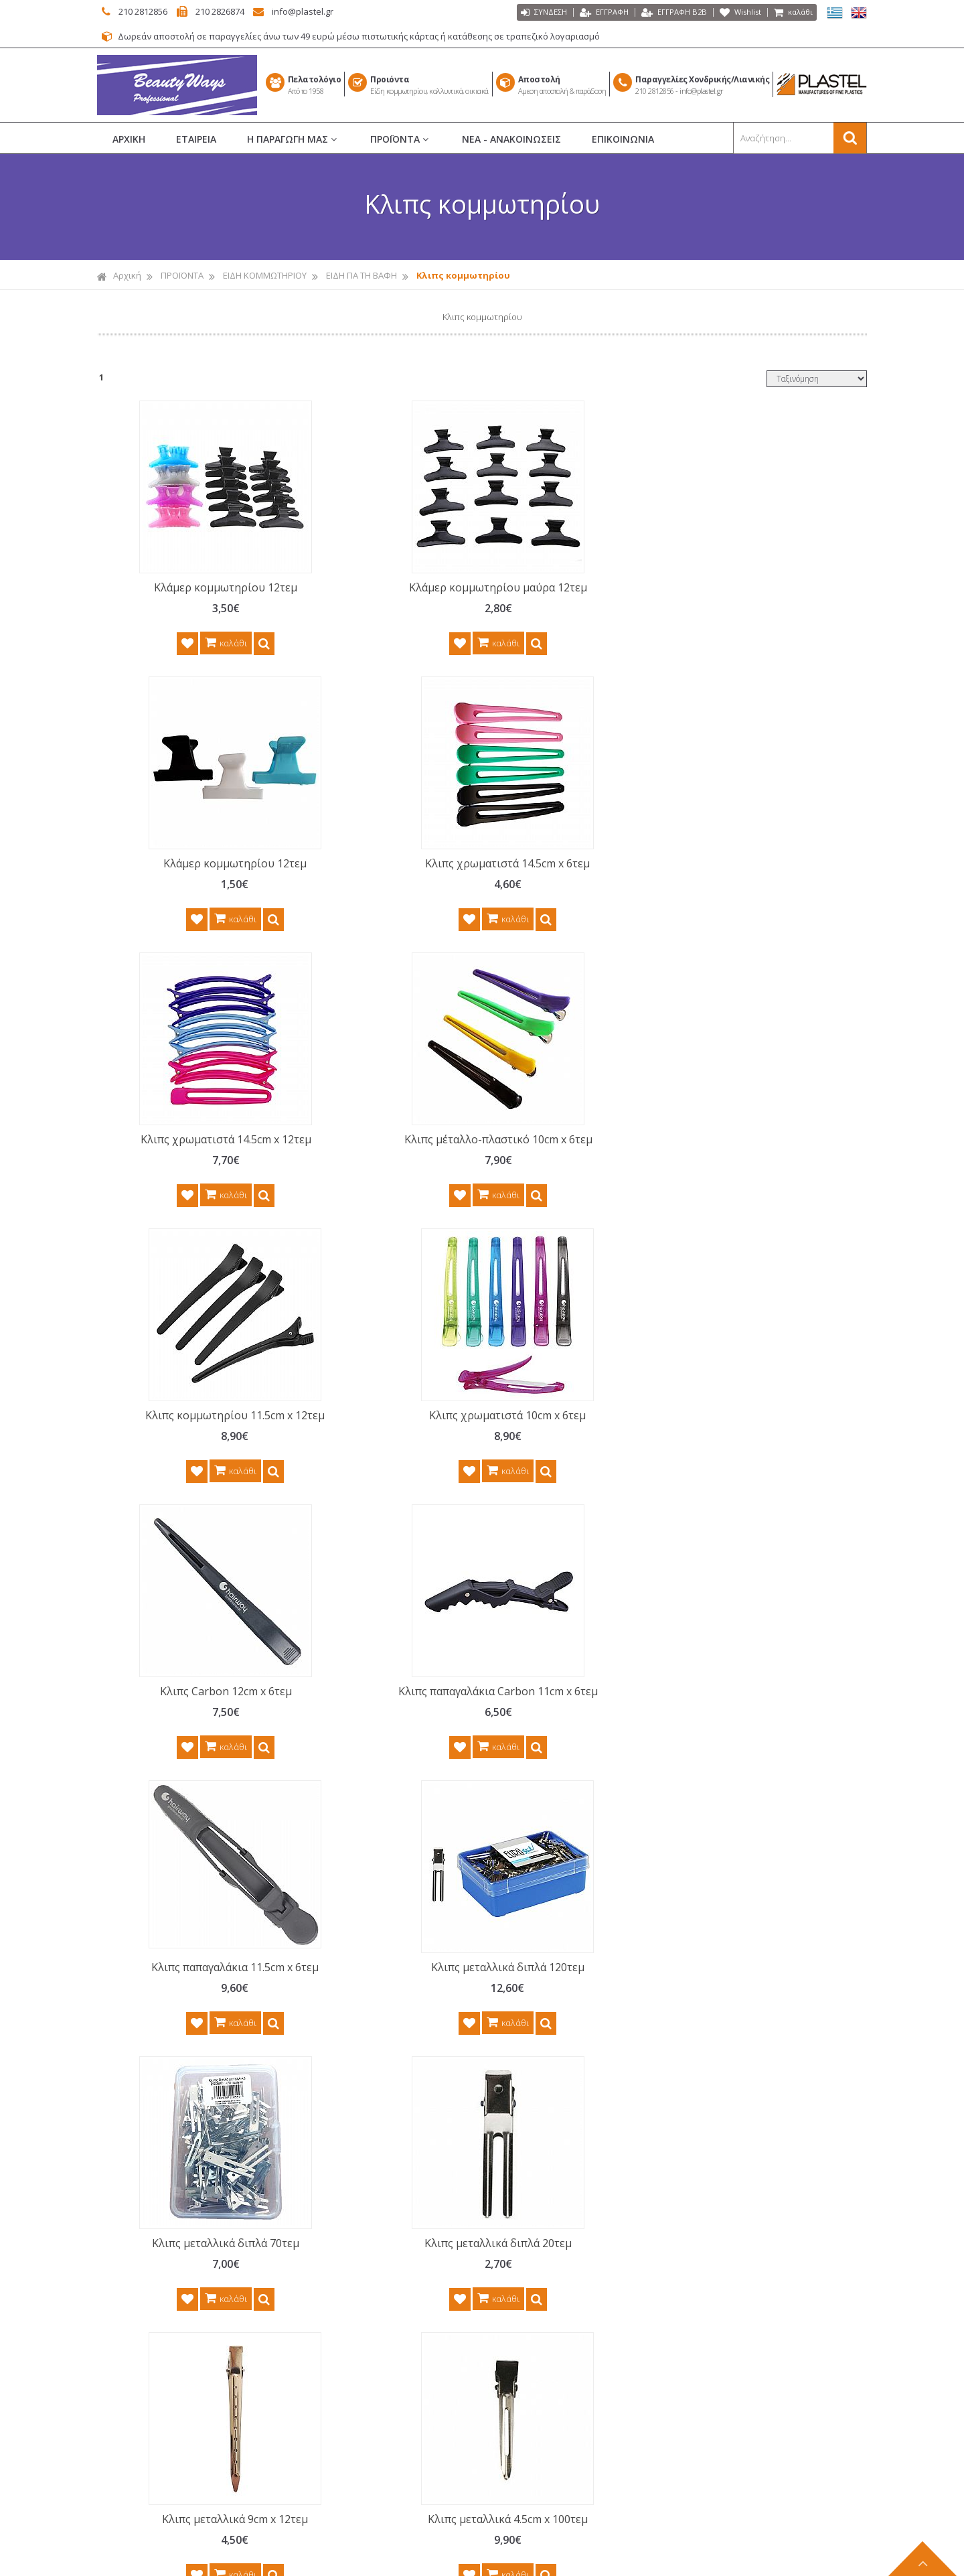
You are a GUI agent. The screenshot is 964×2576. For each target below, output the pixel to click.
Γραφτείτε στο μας (485, 1962)
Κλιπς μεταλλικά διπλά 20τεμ (378, 1460)
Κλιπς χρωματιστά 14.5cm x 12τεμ (185, 886)
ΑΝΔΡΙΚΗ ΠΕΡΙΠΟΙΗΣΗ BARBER (567, 2378)
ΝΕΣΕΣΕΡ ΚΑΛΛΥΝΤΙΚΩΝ (554, 2285)
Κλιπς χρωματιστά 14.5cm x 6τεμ (763, 595)
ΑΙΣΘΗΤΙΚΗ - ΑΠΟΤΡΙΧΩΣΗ (558, 2308)
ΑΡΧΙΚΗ (128, 139)
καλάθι (792, 13)
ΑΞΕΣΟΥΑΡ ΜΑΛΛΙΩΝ (548, 2355)
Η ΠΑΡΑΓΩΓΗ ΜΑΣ (293, 140)
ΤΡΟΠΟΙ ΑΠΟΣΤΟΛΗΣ (357, 2331)
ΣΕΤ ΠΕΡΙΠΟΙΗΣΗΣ (542, 2331)
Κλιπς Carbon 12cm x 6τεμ (186, 1169)
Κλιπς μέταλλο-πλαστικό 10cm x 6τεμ (378, 886)
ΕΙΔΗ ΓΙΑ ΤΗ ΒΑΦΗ (361, 276)
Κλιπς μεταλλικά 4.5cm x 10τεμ (185, 1736)
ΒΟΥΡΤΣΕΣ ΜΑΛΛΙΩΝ (547, 2167)
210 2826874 (238, 11)
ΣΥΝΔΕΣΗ (525, 13)
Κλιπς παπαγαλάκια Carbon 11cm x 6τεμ (378, 1177)
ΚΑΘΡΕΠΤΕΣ (531, 2425)
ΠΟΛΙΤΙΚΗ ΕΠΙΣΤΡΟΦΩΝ (362, 2261)
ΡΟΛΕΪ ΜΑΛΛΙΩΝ (539, 2191)
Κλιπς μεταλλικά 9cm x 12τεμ (570, 1460)
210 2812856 (146, 11)
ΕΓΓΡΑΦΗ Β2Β (664, 13)
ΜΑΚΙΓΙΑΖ (525, 2261)
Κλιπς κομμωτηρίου (463, 276)
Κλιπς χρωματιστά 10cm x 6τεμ (763, 878)
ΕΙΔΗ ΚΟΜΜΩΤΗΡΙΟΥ (265, 276)
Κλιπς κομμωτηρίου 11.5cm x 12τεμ (570, 886)
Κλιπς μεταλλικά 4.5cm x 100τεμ (763, 1460)
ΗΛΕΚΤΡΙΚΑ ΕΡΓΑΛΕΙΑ (548, 2402)
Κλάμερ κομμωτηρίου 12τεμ (185, 588)
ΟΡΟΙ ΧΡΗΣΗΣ (342, 2238)
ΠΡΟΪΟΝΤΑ (400, 140)
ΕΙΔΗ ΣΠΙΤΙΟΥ (533, 2472)
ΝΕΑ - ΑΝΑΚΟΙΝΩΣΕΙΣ (511, 139)
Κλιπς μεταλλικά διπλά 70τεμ (185, 1460)
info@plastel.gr (333, 11)
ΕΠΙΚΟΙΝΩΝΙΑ (623, 139)
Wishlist (735, 13)
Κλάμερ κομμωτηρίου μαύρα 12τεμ (378, 595)
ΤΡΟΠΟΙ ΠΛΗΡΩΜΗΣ (355, 2308)
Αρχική (119, 276)
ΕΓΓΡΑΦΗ (589, 13)
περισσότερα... (235, 2221)
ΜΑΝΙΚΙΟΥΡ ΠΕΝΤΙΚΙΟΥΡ (554, 2238)
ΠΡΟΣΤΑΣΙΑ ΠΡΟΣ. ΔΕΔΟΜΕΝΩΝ (379, 2285)
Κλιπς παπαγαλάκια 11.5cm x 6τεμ (570, 1177)
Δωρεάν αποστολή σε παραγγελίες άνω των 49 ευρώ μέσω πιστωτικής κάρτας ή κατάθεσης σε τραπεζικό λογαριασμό (387, 37)
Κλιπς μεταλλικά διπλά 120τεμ (762, 1169)
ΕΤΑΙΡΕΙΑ (196, 139)
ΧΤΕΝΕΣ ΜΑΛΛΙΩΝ (542, 2144)
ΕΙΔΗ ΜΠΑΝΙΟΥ (536, 2449)
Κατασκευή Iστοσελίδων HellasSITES (558, 2558)
